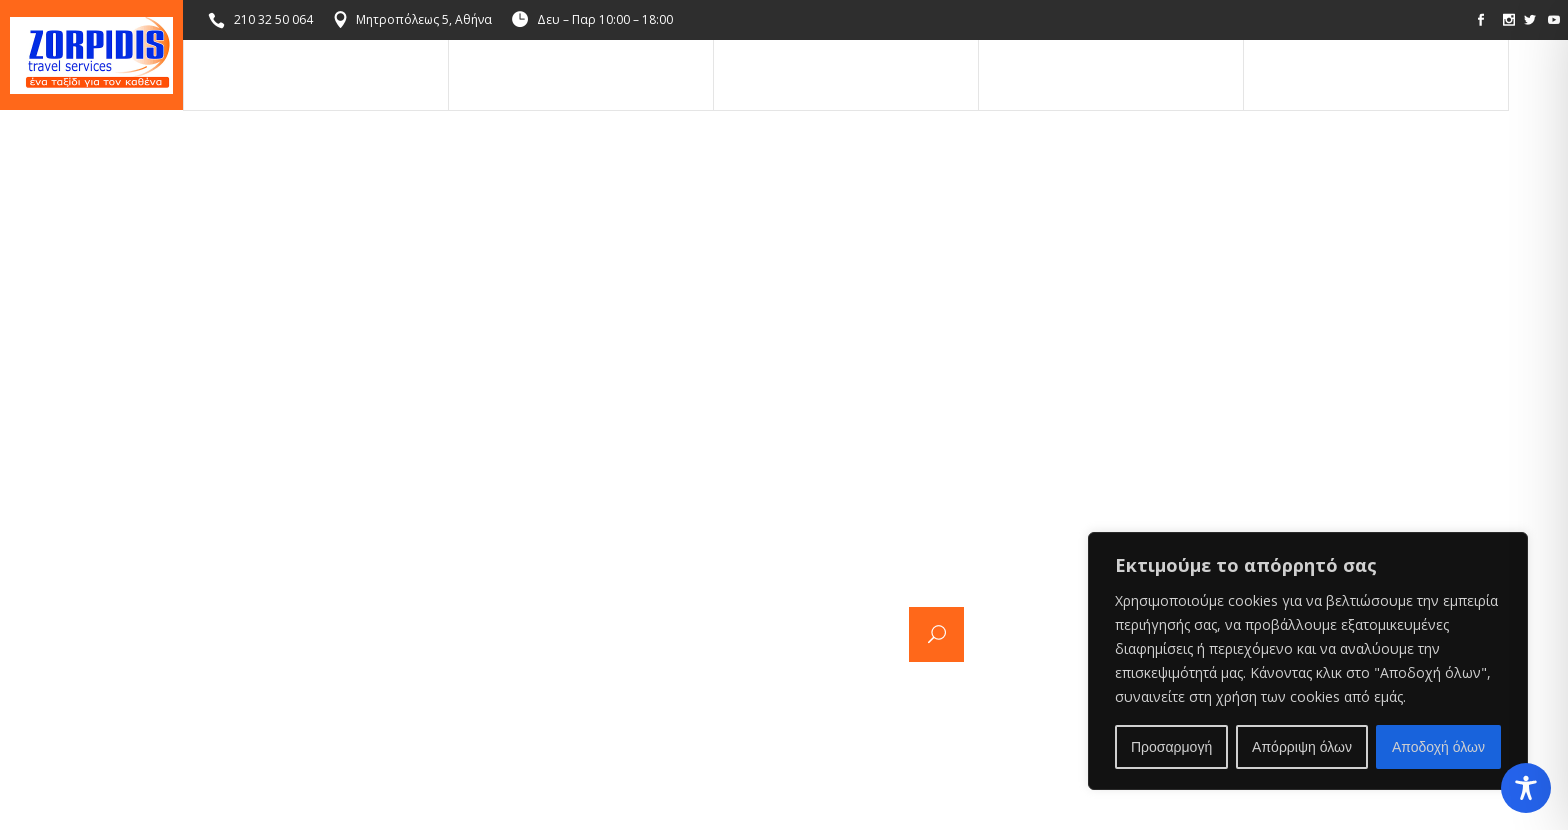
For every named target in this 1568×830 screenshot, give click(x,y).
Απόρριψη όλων (1302, 747)
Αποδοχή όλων (1438, 747)
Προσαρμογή (1171, 747)
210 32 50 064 (273, 19)
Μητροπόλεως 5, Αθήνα (424, 19)
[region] (1308, 661)
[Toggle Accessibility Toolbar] (1526, 788)
